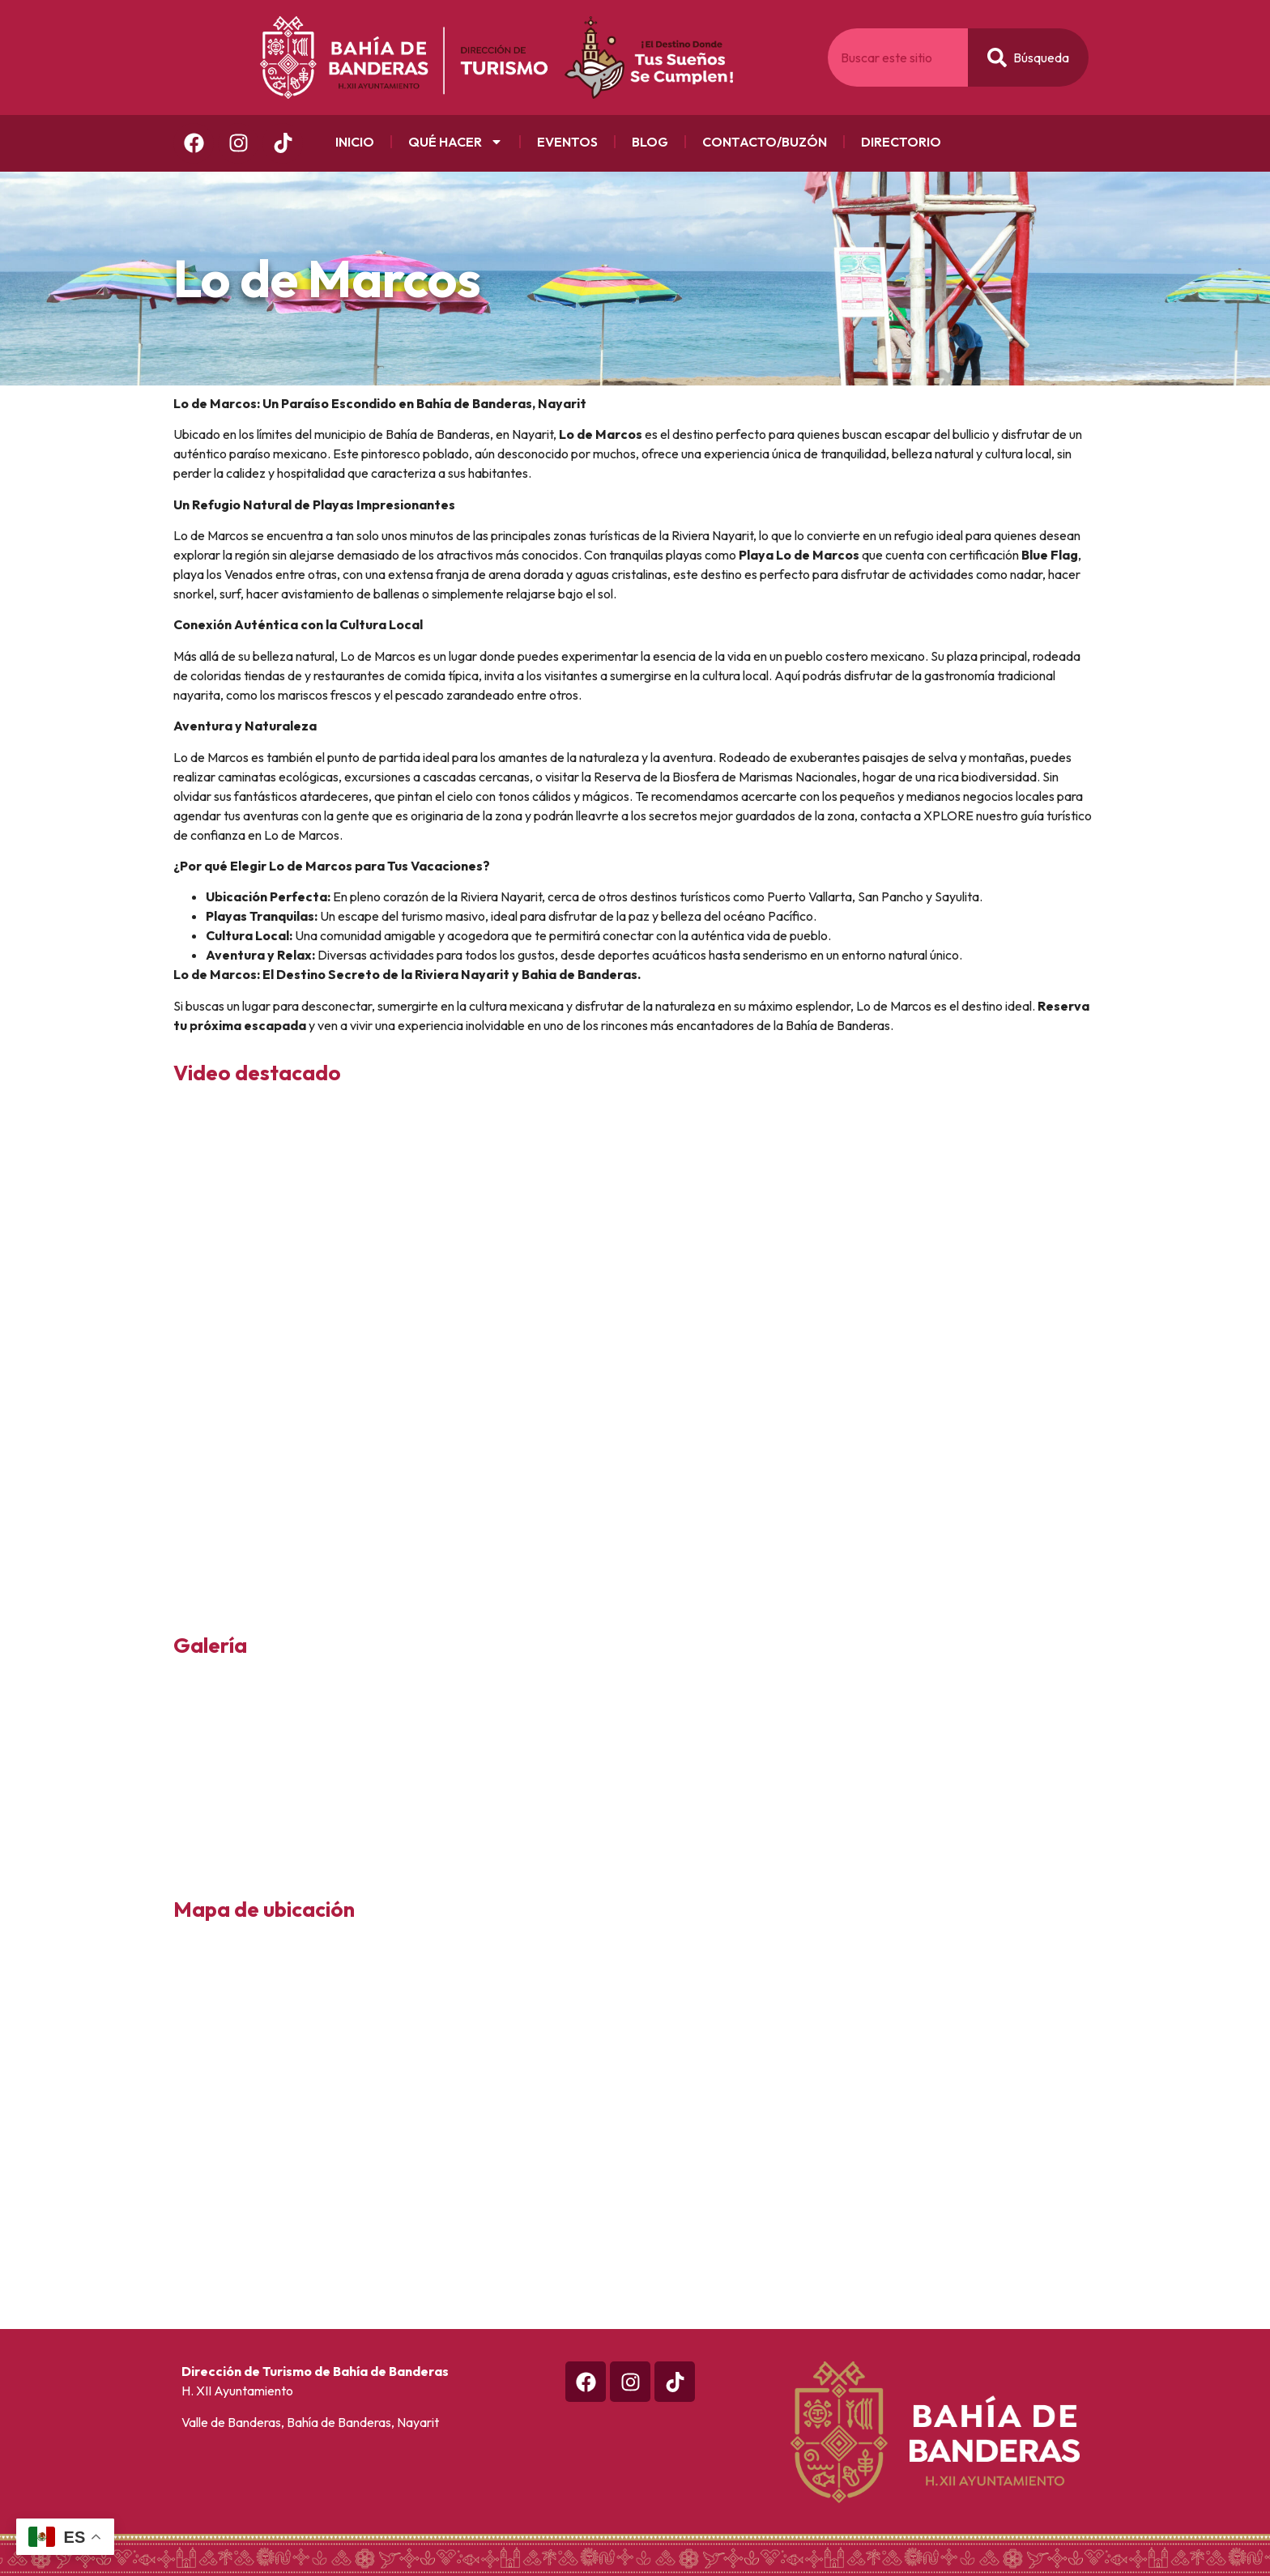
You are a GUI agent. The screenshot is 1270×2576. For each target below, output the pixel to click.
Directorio (901, 142)
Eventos (567, 142)
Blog (650, 142)
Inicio (354, 142)
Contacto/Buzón (764, 142)
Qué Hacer (455, 141)
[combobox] (898, 57)
